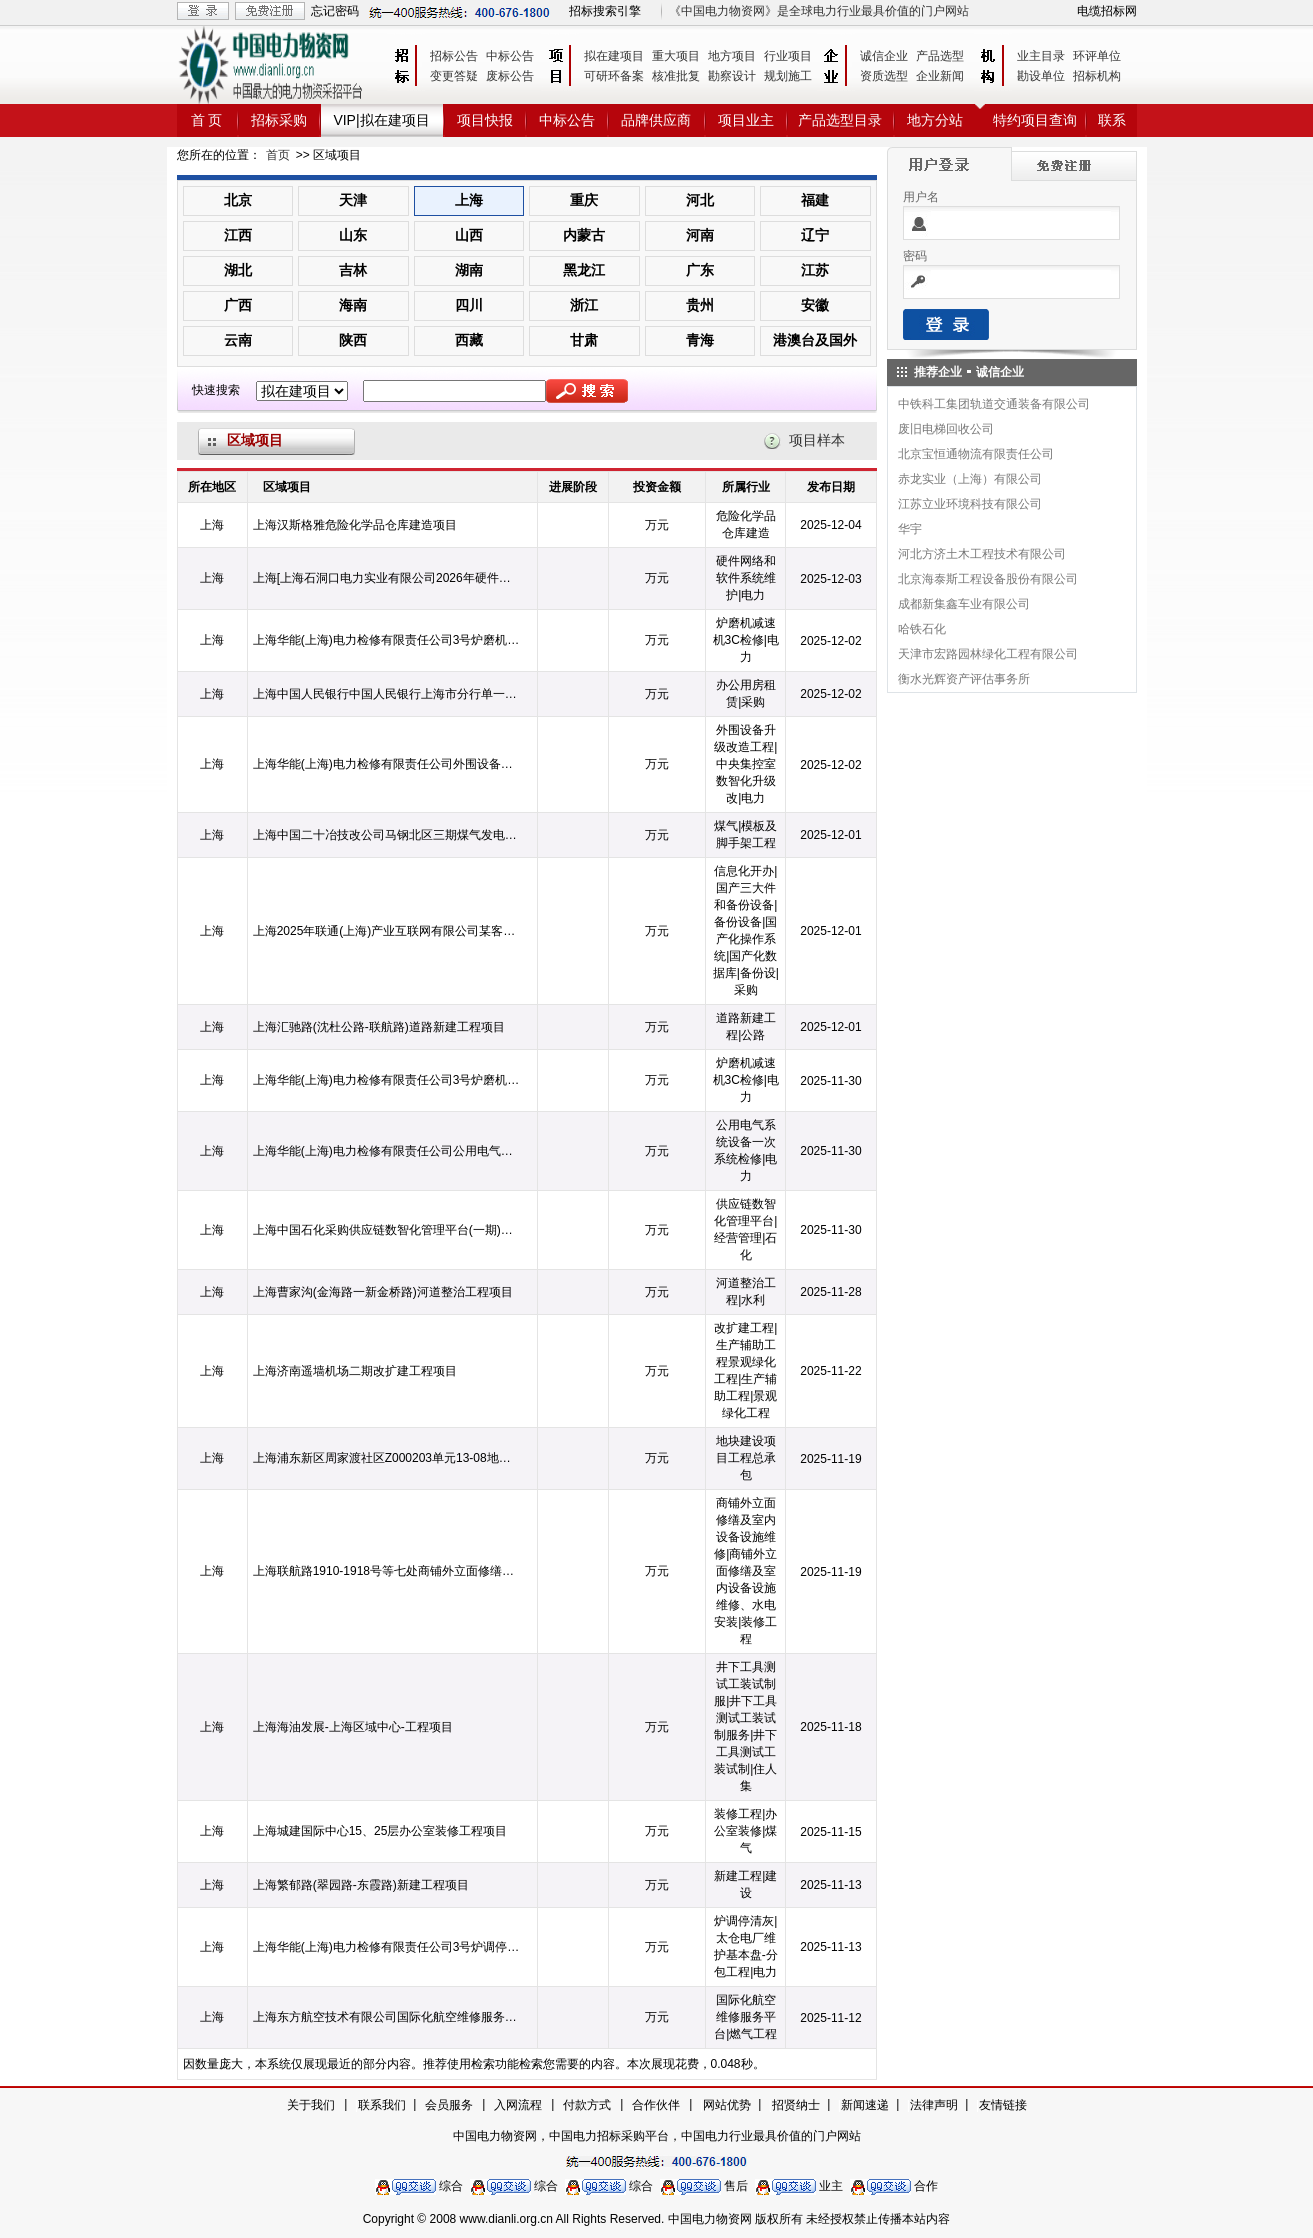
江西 (238, 235)
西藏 (469, 340)
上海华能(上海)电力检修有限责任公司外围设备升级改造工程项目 (387, 764)
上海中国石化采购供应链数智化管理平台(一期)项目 (387, 1230)
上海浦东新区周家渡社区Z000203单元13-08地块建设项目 (387, 1458)
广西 (238, 305)
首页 (278, 155)
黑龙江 (584, 270)
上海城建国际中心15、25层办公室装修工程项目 (380, 1831)
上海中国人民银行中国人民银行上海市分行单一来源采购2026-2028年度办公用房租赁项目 (387, 694)
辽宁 (815, 235)
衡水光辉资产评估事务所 (964, 679)
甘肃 (584, 340)
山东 (353, 235)
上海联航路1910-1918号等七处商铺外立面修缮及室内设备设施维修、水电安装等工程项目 (387, 1571)
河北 (700, 200)
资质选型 (884, 76)
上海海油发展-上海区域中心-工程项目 (353, 1727)
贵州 (700, 305)
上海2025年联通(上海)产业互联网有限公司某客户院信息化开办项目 (387, 931)
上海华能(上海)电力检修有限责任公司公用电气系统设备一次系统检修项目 (387, 1151)
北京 (238, 200)
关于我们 (311, 2105)
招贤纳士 (796, 2105)
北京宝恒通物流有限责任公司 (976, 454)
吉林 (353, 270)
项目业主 (746, 120)
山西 (469, 235)
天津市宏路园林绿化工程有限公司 (988, 654)
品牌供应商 (656, 120)
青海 (700, 340)
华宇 (910, 529)
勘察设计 (732, 76)
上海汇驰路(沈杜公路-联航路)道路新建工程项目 (379, 1027)
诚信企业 (884, 56)
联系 (1112, 120)
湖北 (238, 270)
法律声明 (934, 2105)
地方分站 (935, 120)
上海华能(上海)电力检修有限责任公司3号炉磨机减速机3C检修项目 (387, 640)
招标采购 (279, 120)
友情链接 (1003, 2105)
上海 (469, 200)
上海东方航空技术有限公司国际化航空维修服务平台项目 (387, 2017)
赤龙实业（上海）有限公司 (970, 479)
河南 (700, 235)
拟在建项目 (614, 56)
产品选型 (940, 56)
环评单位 (1097, 56)
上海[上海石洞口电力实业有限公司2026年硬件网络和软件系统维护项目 (387, 578)
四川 (469, 305)
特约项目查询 (1035, 120)
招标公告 (454, 56)
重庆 (584, 200)
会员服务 (449, 2105)
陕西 (353, 340)
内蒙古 (584, 235)
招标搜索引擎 (605, 11)
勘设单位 (1041, 76)
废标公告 (510, 76)
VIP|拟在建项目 (381, 120)
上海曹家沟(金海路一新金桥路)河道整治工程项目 (383, 1292)
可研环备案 (614, 76)
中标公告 (510, 56)
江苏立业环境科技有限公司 (970, 504)
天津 (353, 200)
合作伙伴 (656, 2105)
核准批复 (676, 76)
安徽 (815, 305)
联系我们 (382, 2105)
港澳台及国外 (815, 340)
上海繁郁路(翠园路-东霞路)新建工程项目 (361, 1885)
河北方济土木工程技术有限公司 (982, 554)
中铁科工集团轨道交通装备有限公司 (994, 404)
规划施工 (788, 76)
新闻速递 (865, 2105)
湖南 (469, 270)
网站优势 (727, 2105)
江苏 (815, 270)
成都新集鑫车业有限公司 (964, 604)
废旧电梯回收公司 (946, 429)
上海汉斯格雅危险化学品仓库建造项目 (355, 525)
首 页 (207, 120)
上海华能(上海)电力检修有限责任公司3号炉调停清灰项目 (387, 1947)
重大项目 (676, 56)
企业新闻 (940, 76)
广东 (700, 270)
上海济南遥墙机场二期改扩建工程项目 (355, 1371)
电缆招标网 (1107, 11)
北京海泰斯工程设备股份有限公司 (988, 579)
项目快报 (485, 120)
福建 (815, 200)
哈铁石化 (922, 629)
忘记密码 (335, 11)
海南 (353, 305)
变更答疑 (454, 76)
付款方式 (587, 2105)
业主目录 (1041, 56)
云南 (238, 340)
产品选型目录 (840, 120)
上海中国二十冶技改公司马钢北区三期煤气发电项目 (387, 835)
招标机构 (1097, 76)
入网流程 (518, 2105)
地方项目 (732, 56)
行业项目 (788, 56)
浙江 (584, 305)
